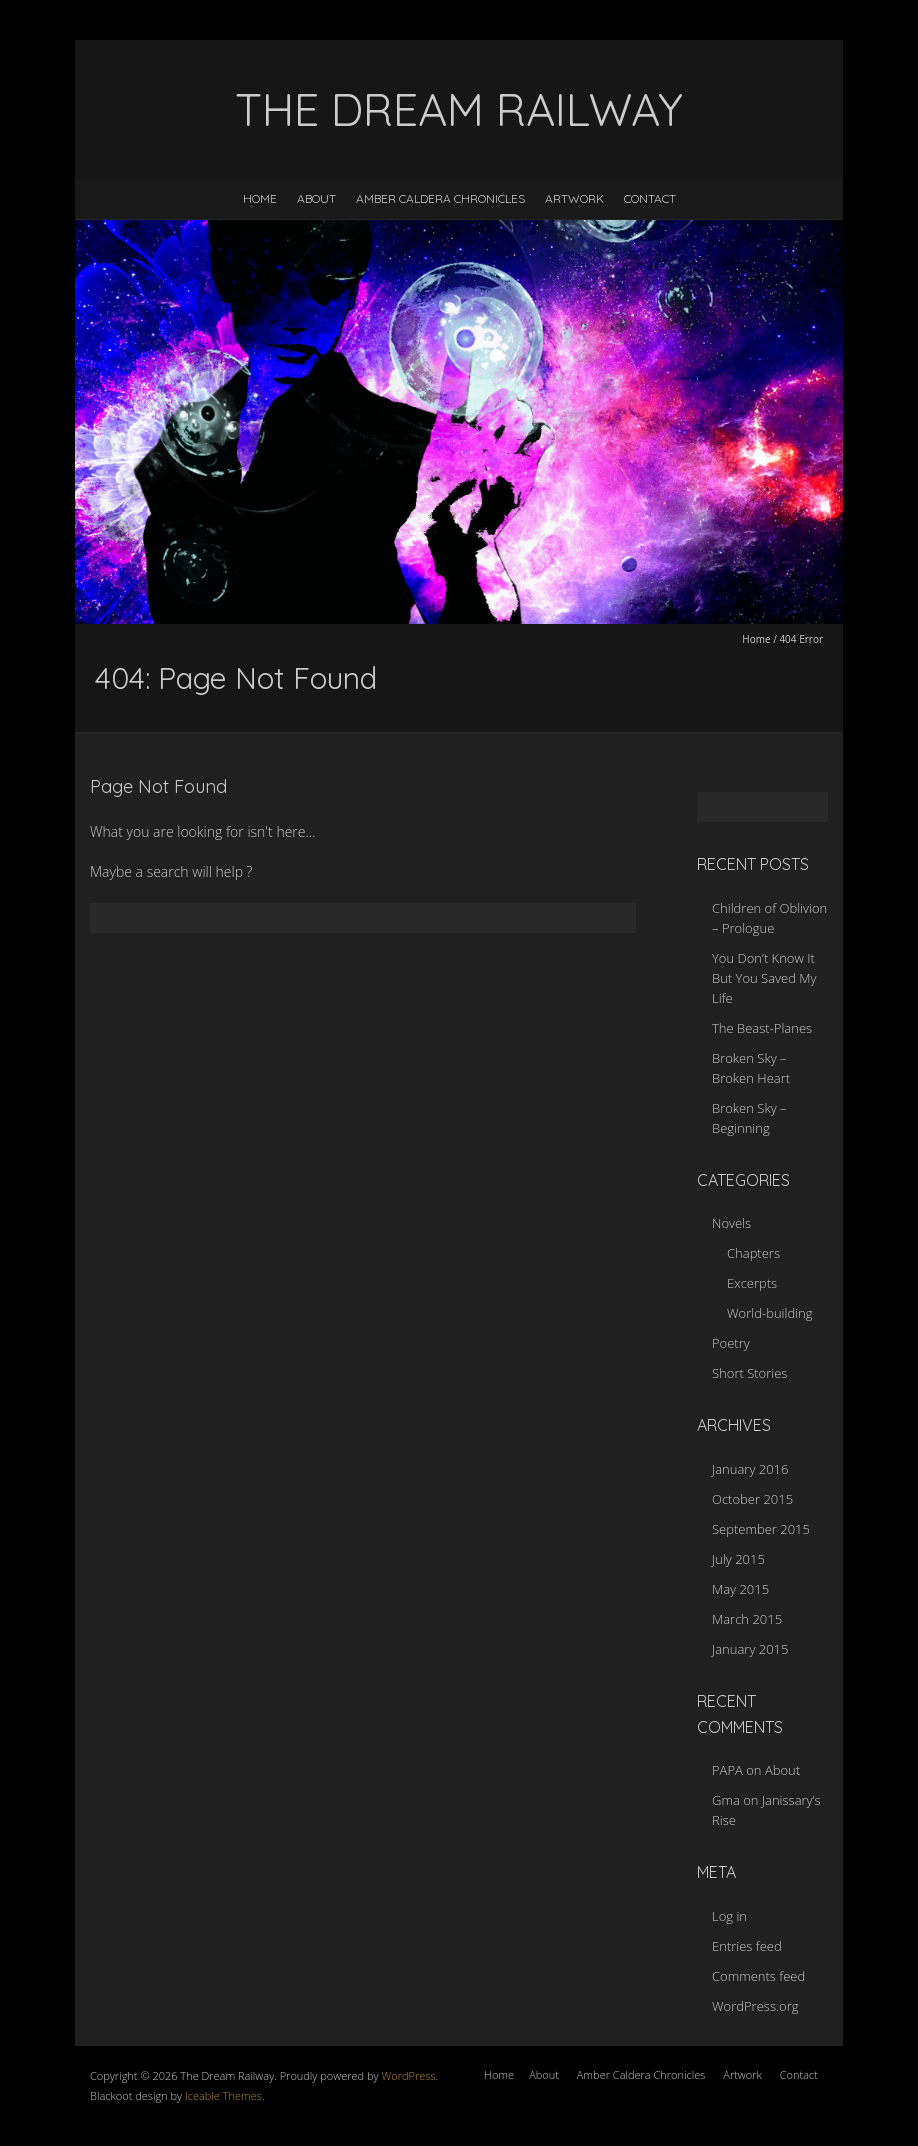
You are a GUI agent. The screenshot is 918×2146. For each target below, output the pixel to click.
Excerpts (752, 1283)
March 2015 (747, 1619)
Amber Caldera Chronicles (440, 198)
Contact (650, 198)
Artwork (574, 198)
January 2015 (750, 1649)
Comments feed (758, 1976)
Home (260, 198)
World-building (770, 1313)
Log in (729, 1916)
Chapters (753, 1253)
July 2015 (738, 1559)
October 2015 (752, 1499)
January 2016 (750, 1469)
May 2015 (740, 1589)
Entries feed (747, 1946)
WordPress (407, 2075)
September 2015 (761, 1529)
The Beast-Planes (762, 1028)
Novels (731, 1223)
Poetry (731, 1343)
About (316, 198)
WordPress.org (755, 2006)
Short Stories (749, 1373)
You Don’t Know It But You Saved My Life (764, 978)
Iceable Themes (223, 2095)
